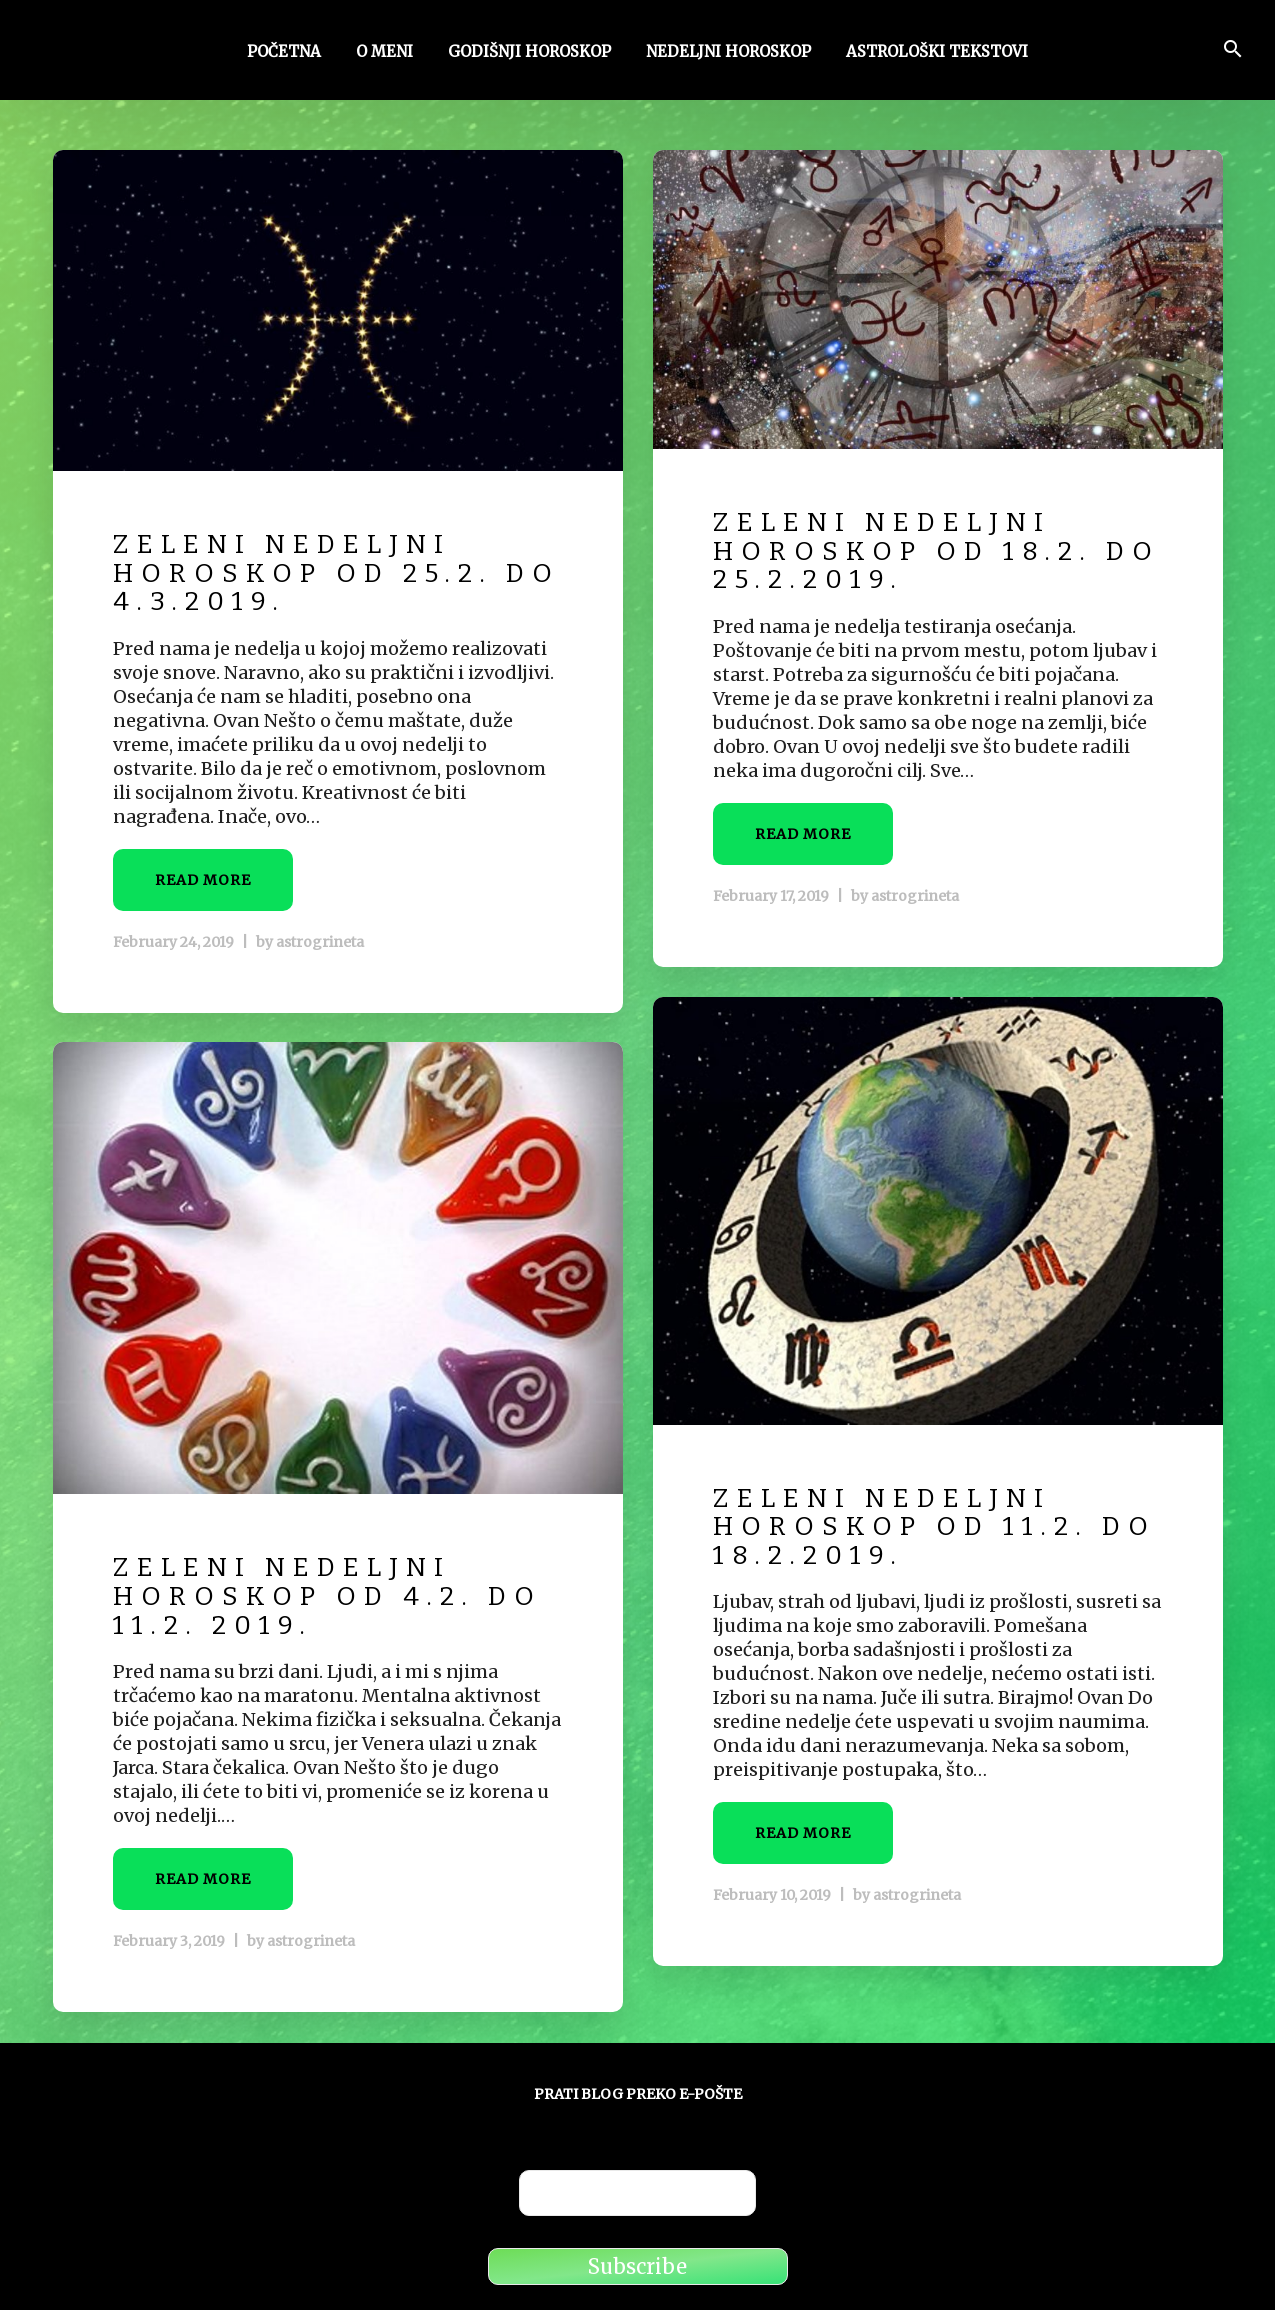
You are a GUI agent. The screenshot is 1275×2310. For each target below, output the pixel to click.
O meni (384, 53)
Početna (284, 53)
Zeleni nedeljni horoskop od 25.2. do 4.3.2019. (336, 573)
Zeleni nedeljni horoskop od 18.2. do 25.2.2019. (936, 551)
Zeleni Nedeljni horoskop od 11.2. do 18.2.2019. (934, 1527)
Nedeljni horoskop (728, 53)
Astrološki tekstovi (937, 53)
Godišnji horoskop (529, 53)
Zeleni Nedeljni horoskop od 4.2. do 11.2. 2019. (327, 1596)
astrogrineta (320, 942)
